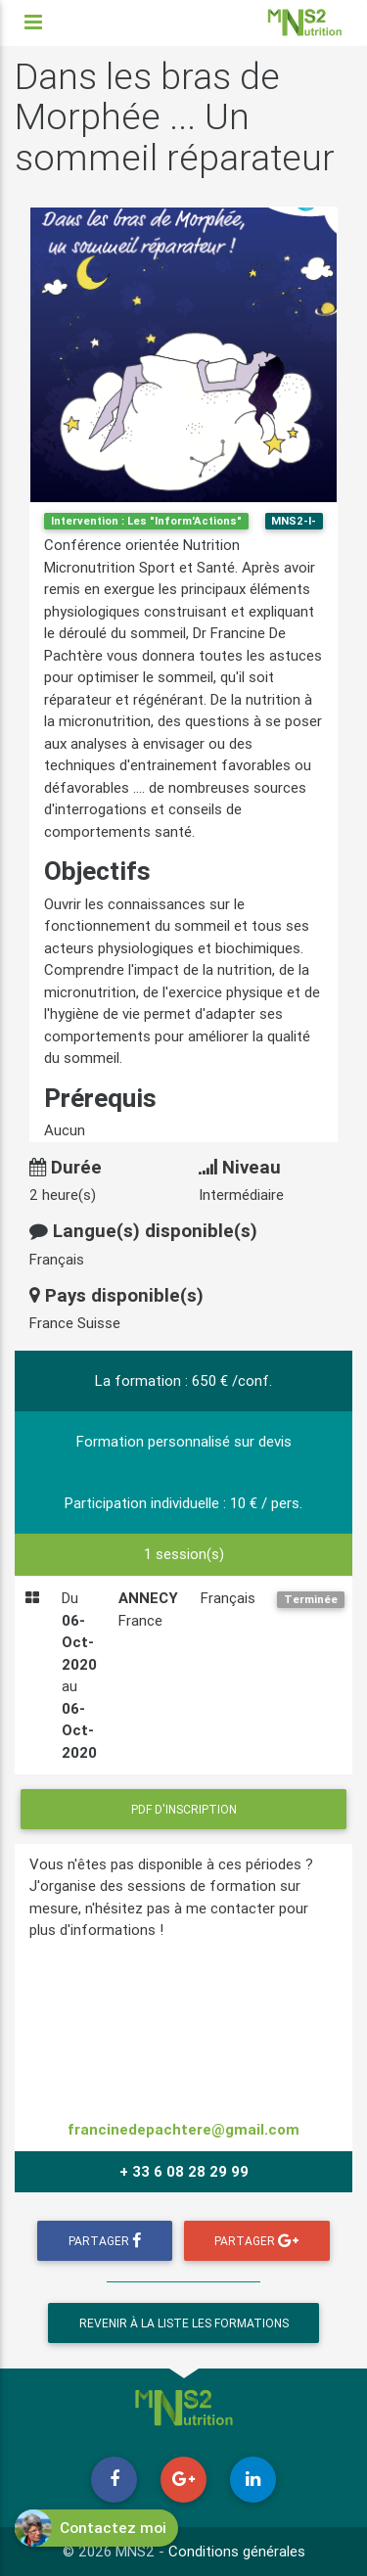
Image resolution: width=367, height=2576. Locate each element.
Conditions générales (236, 2551)
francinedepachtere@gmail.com (183, 2129)
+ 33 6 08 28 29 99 (184, 2171)
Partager (105, 2240)
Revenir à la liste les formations (184, 2323)
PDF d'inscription (184, 1809)
